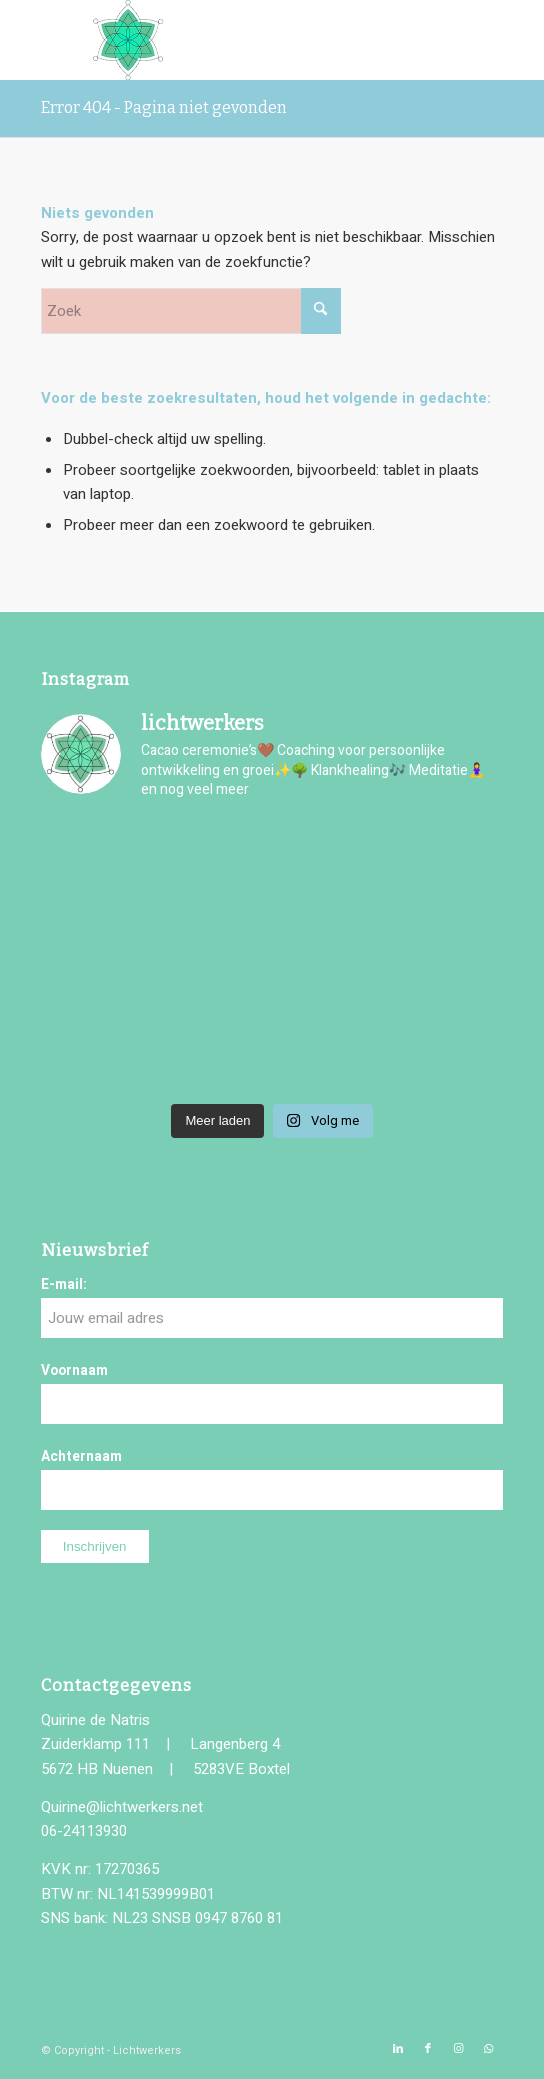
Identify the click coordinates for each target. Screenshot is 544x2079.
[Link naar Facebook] (428, 2049)
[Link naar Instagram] (458, 2049)
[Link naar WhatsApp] (488, 2049)
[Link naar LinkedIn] (398, 2049)
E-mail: (64, 1285)
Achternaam (81, 1457)
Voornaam (74, 1371)
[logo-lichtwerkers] (226, 40)
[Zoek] (191, 311)
